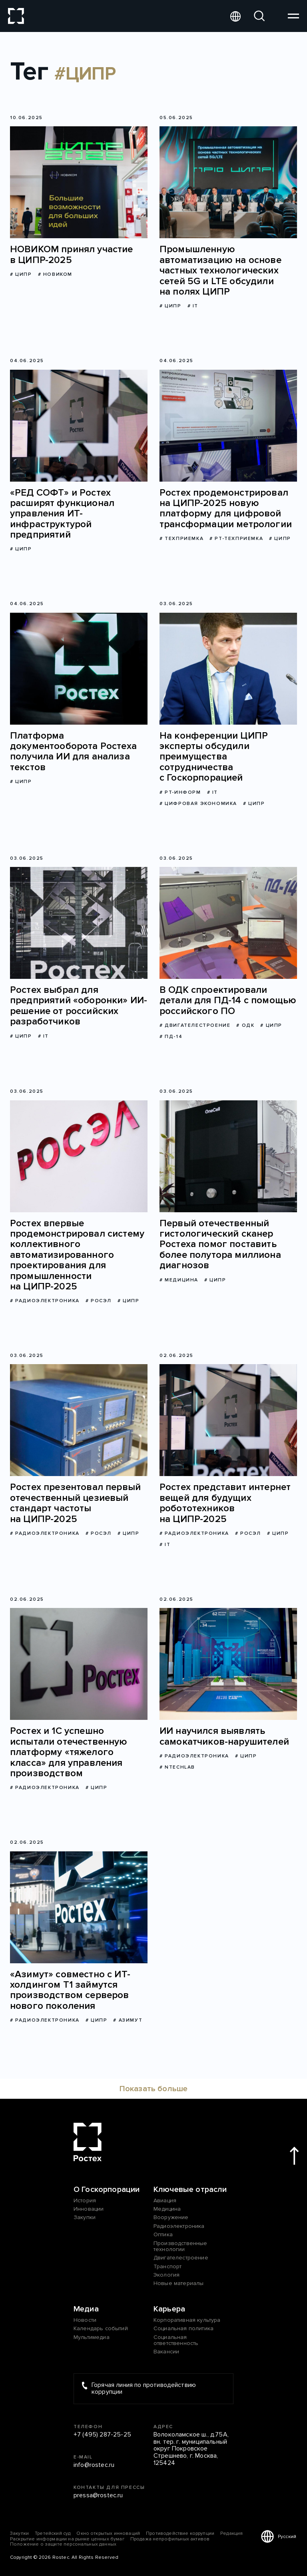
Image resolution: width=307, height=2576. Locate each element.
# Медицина (178, 1280)
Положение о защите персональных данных (63, 2544)
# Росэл (99, 1300)
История (85, 2200)
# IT (192, 306)
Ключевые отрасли (190, 2189)
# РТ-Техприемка (236, 538)
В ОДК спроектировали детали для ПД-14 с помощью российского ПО (227, 1000)
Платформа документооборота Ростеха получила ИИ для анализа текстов (73, 752)
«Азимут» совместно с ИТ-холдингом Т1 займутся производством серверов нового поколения (70, 1990)
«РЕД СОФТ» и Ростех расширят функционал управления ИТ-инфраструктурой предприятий (62, 514)
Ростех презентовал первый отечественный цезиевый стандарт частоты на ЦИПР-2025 (75, 1503)
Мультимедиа (92, 2337)
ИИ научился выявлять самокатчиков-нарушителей (224, 1736)
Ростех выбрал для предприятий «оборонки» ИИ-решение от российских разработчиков (78, 1006)
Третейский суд (52, 2533)
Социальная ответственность (176, 2340)
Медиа (86, 2309)
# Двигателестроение (194, 1025)
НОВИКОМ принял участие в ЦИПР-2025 (71, 254)
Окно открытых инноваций (108, 2533)
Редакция (231, 2533)
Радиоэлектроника (179, 2226)
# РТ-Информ (180, 792)
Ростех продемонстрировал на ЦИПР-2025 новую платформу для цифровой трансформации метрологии (225, 509)
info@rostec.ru (94, 2465)
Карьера (169, 2309)
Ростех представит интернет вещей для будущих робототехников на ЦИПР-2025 (225, 1503)
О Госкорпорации (107, 2189)
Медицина (167, 2209)
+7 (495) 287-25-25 (102, 2435)
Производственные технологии (180, 2246)
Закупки (85, 2217)
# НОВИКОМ (55, 274)
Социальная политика (183, 2328)
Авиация (165, 2200)
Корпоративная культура (187, 2320)
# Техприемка (181, 538)
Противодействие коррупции (180, 2533)
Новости (85, 2320)
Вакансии (166, 2352)
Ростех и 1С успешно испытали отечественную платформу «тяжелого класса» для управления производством (69, 1752)
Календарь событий (101, 2328)
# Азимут (127, 2020)
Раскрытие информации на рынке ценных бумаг (67, 2539)
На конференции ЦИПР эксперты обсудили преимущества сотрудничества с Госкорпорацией (213, 757)
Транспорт (167, 2266)
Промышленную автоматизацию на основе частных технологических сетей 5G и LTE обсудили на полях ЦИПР (220, 270)
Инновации (89, 2209)
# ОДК (245, 1025)
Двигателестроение (181, 2258)
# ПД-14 (170, 1036)
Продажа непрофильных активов (169, 2539)
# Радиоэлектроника (45, 1300)
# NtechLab (177, 1767)
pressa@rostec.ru (98, 2495)
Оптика (163, 2234)
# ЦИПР (21, 274)
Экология (166, 2275)
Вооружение (171, 2217)
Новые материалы (178, 2283)
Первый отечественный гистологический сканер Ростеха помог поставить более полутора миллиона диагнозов (220, 1244)
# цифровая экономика (198, 803)
